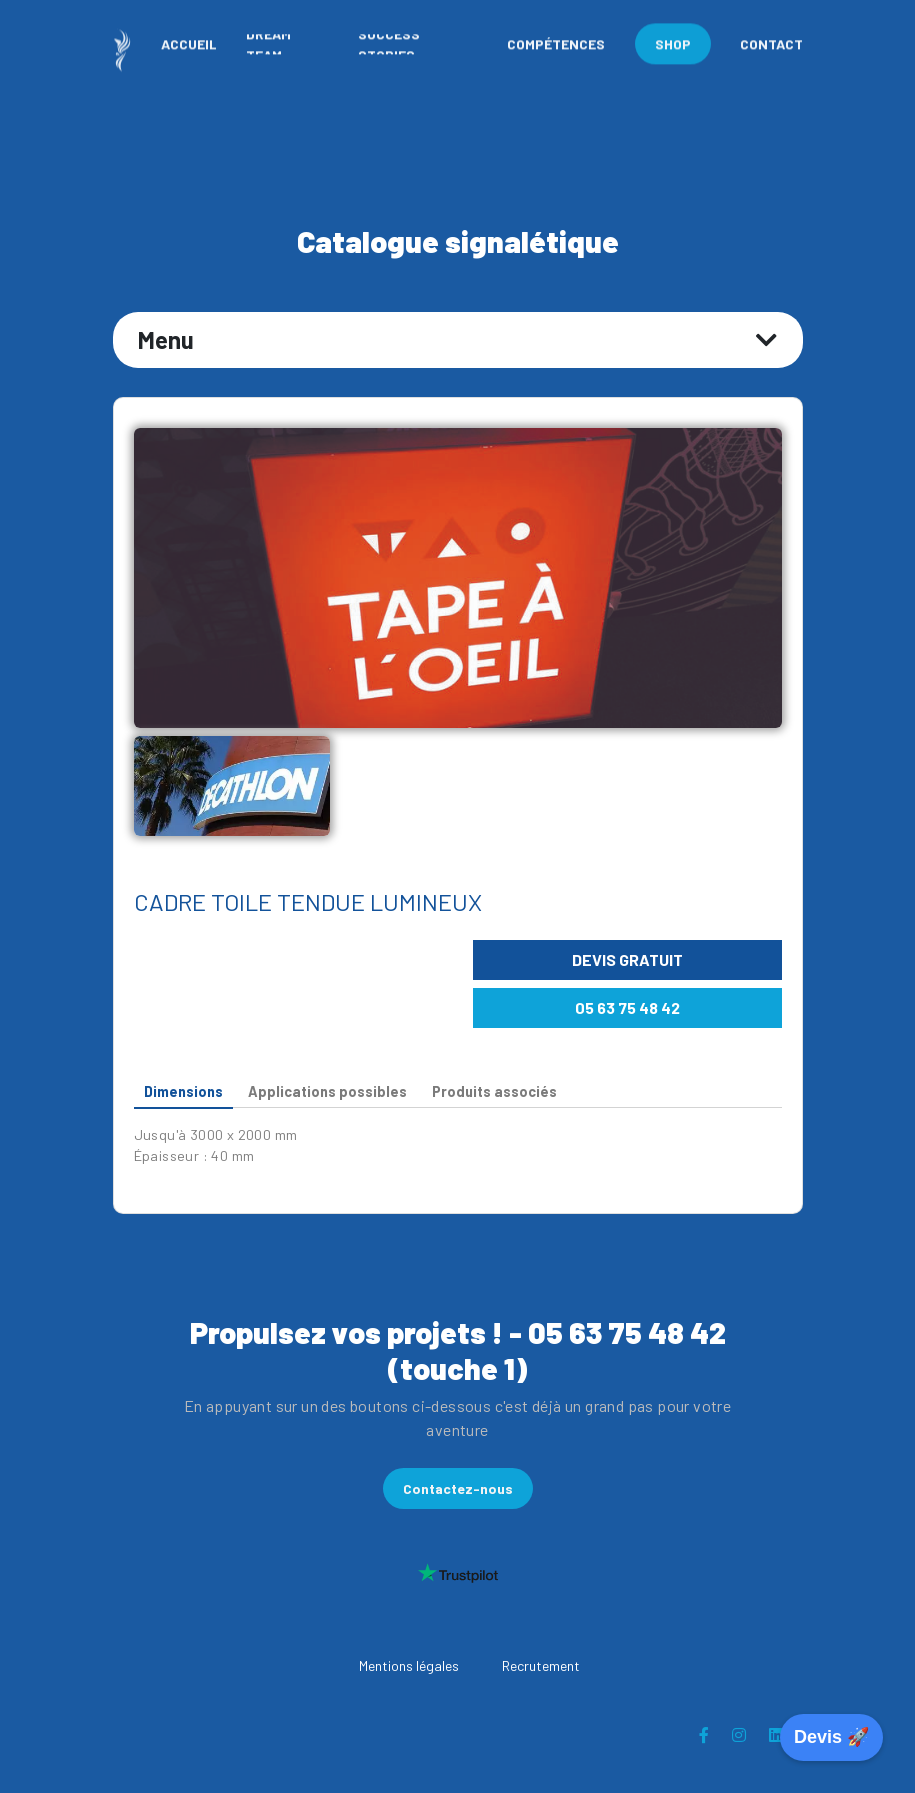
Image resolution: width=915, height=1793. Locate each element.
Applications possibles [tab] (327, 1091)
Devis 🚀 (831, 1737)
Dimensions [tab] (183, 1091)
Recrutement (541, 1665)
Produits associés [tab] (494, 1091)
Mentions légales (409, 1665)
